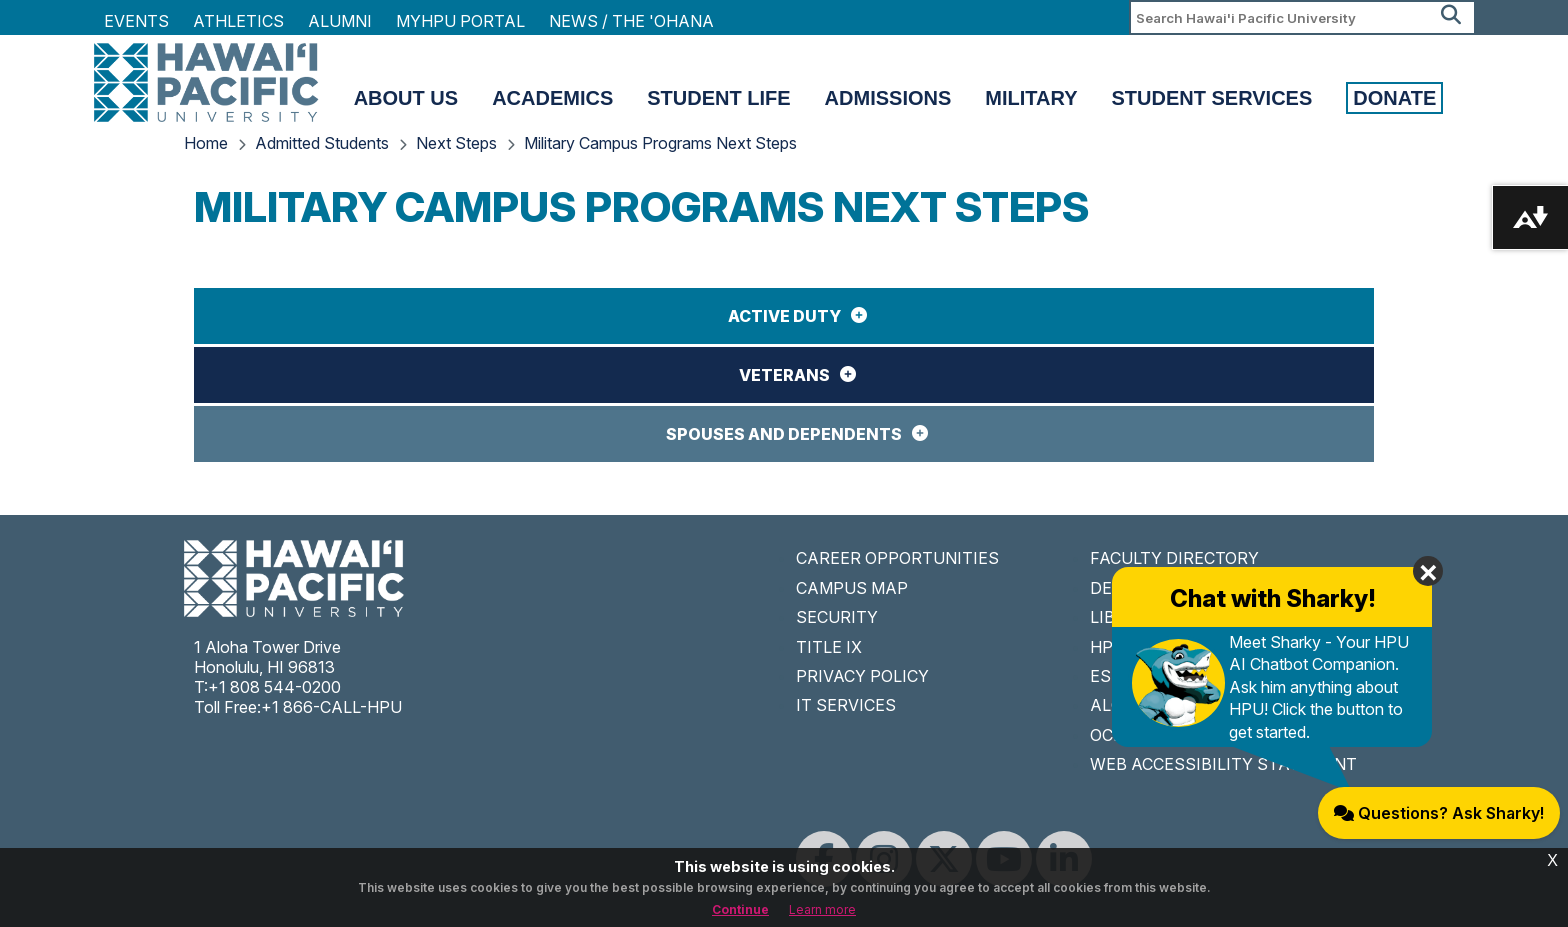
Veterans (784, 375)
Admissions (888, 98)
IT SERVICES (846, 705)
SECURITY (837, 617)
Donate (1394, 98)
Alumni (340, 21)
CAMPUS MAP (852, 588)
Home (206, 143)
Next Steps (456, 143)
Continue (740, 909)
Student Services (1212, 98)
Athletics (238, 21)
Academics (552, 98)
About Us (406, 98)
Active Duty (784, 316)
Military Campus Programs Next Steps (660, 143)
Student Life (718, 98)
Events (136, 21)
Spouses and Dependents (784, 434)
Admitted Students (322, 143)
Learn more (822, 909)
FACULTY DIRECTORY (1174, 558)
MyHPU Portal (460, 21)
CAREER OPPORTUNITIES (897, 558)
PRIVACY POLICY (862, 676)
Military (1031, 98)
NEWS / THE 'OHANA (631, 21)
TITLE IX (829, 647)
